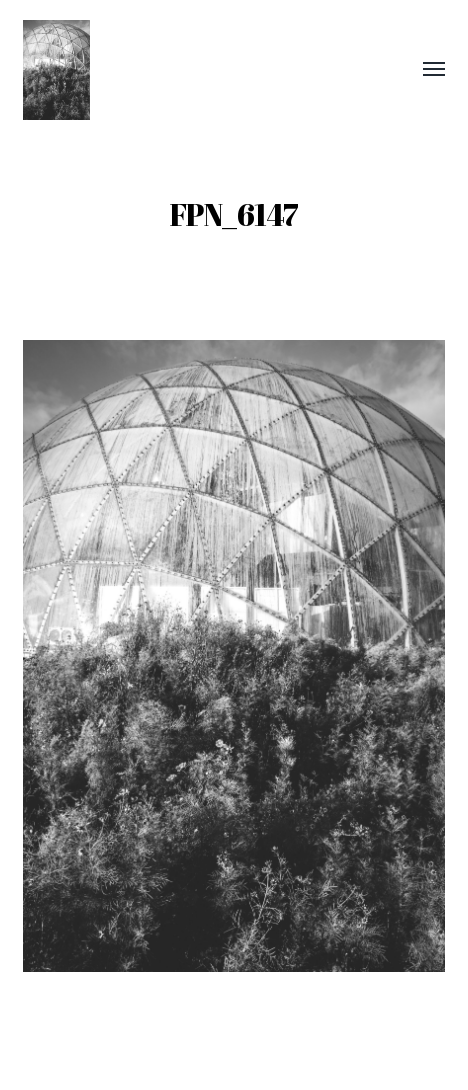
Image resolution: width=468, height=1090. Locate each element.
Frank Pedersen (269, 1031)
